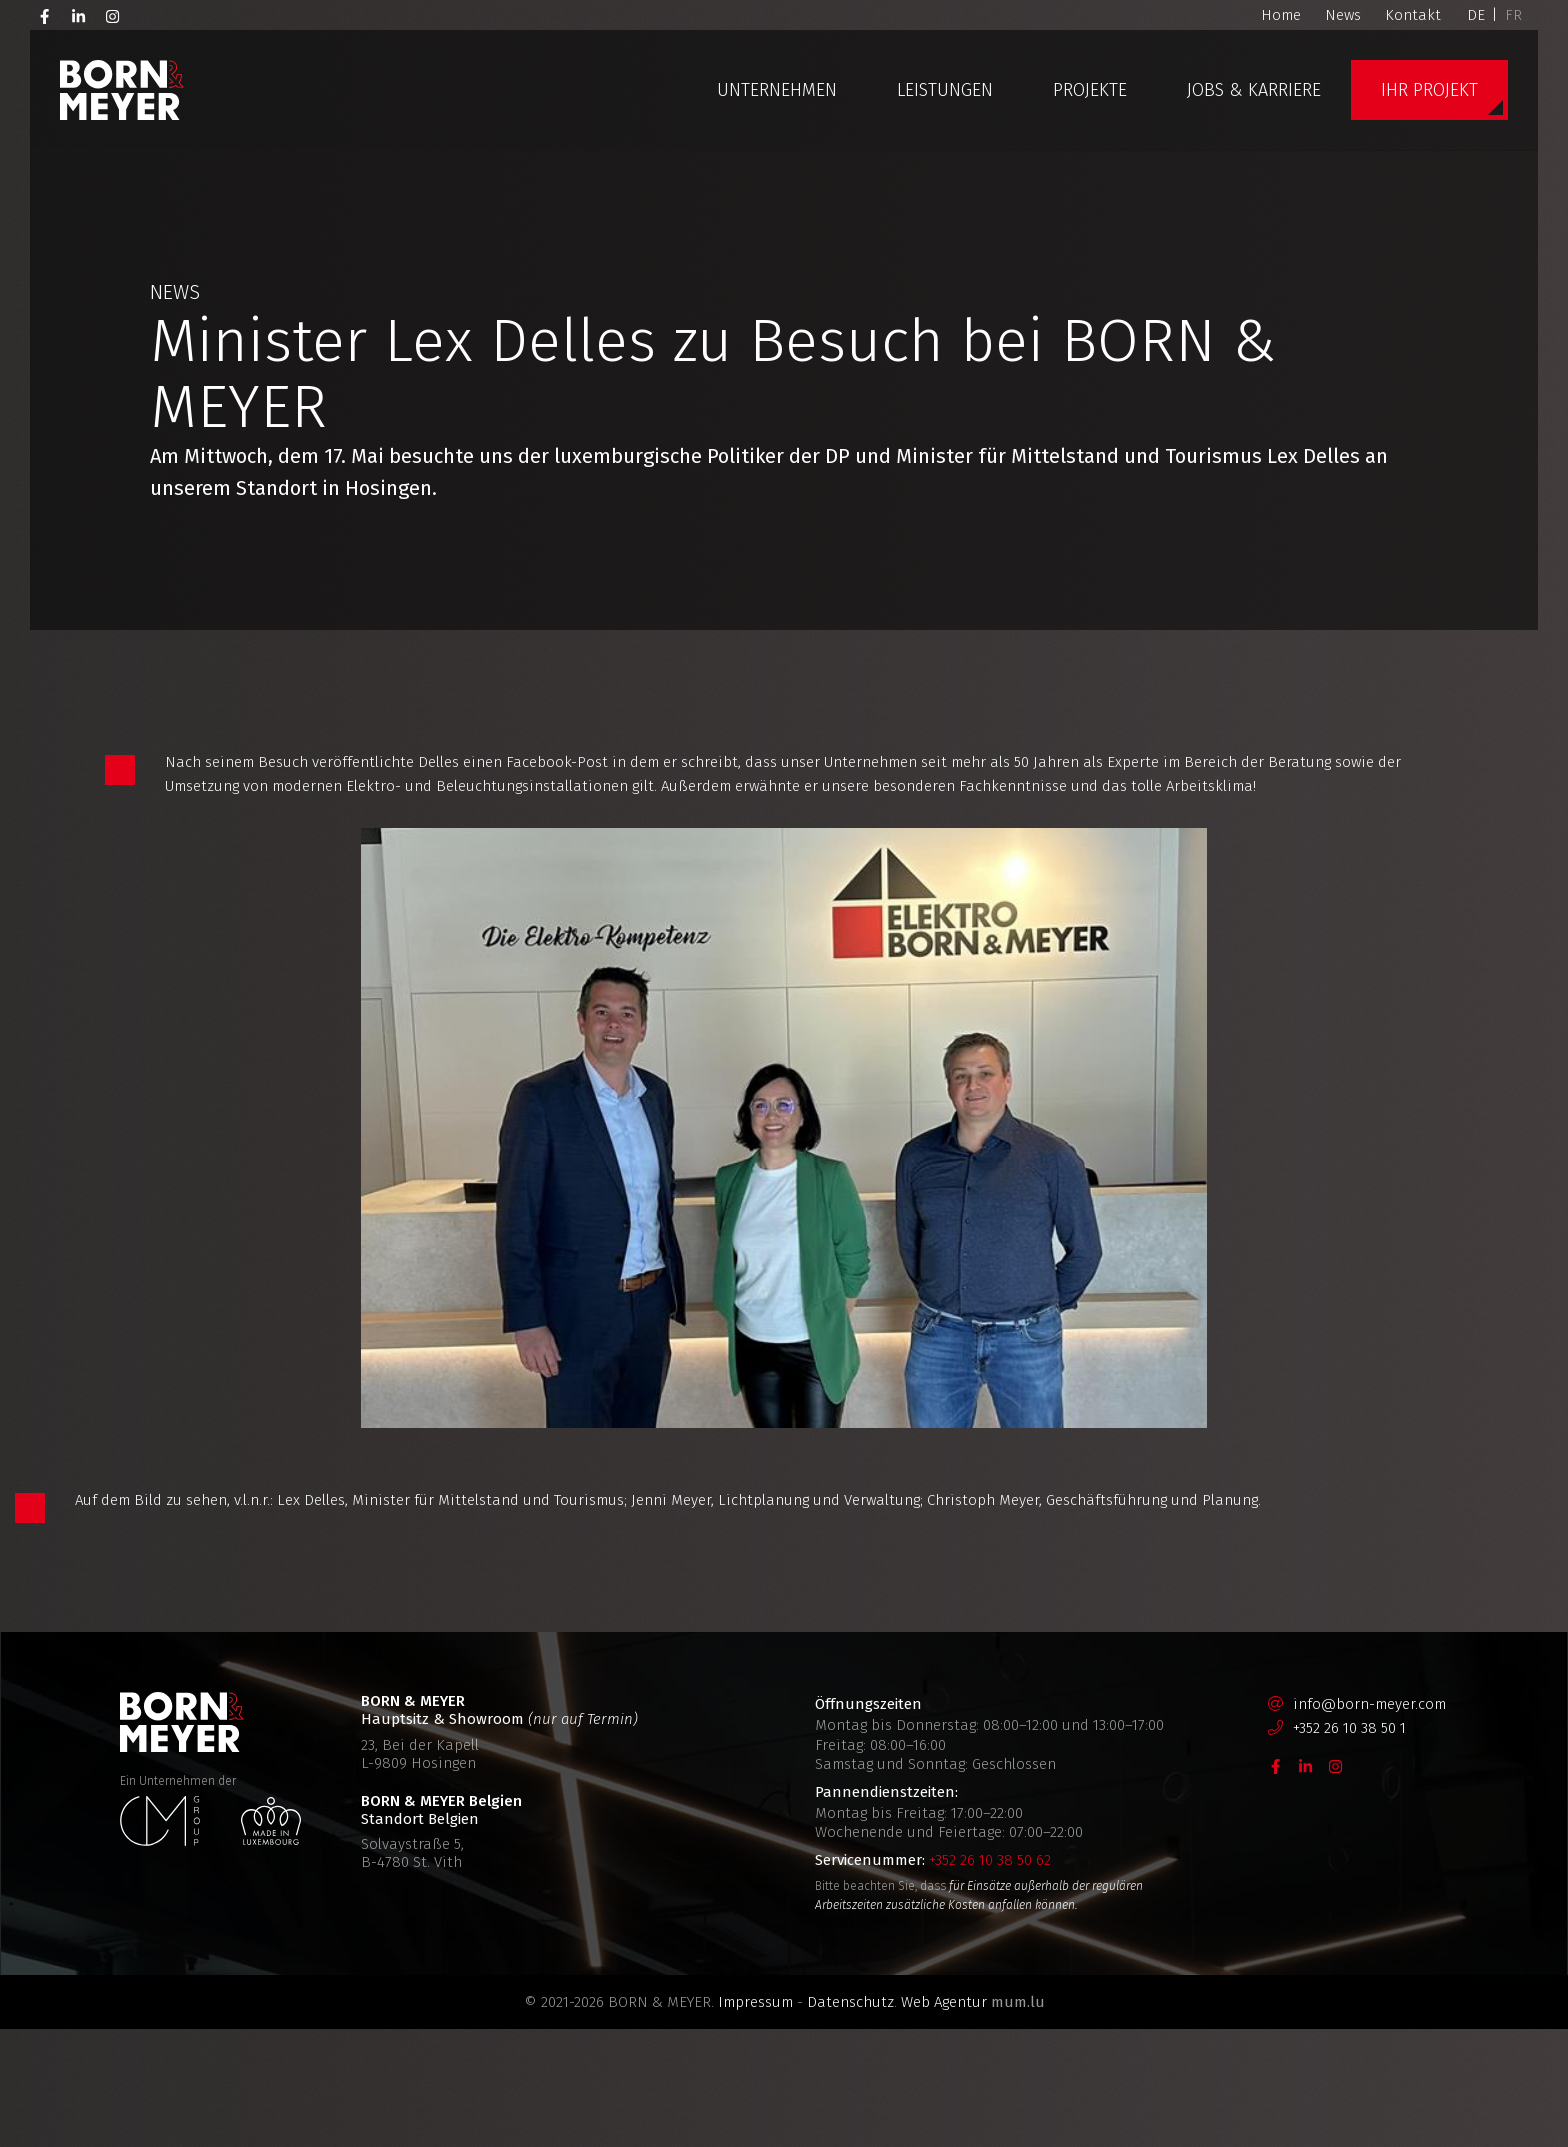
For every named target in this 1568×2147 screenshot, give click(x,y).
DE (1476, 15)
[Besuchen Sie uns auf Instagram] (113, 15)
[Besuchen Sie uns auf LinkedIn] (79, 15)
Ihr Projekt (1429, 90)
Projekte (1090, 90)
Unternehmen (777, 90)
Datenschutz (850, 2120)
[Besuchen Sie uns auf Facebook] (45, 15)
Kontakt (1413, 15)
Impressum (755, 2120)
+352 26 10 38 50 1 (1349, 1846)
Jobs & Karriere (1254, 90)
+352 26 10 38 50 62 (990, 1978)
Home (1281, 15)
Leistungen (945, 90)
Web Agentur (944, 2120)
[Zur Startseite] (122, 90)
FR (1513, 15)
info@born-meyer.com (1369, 1822)
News (1343, 15)
